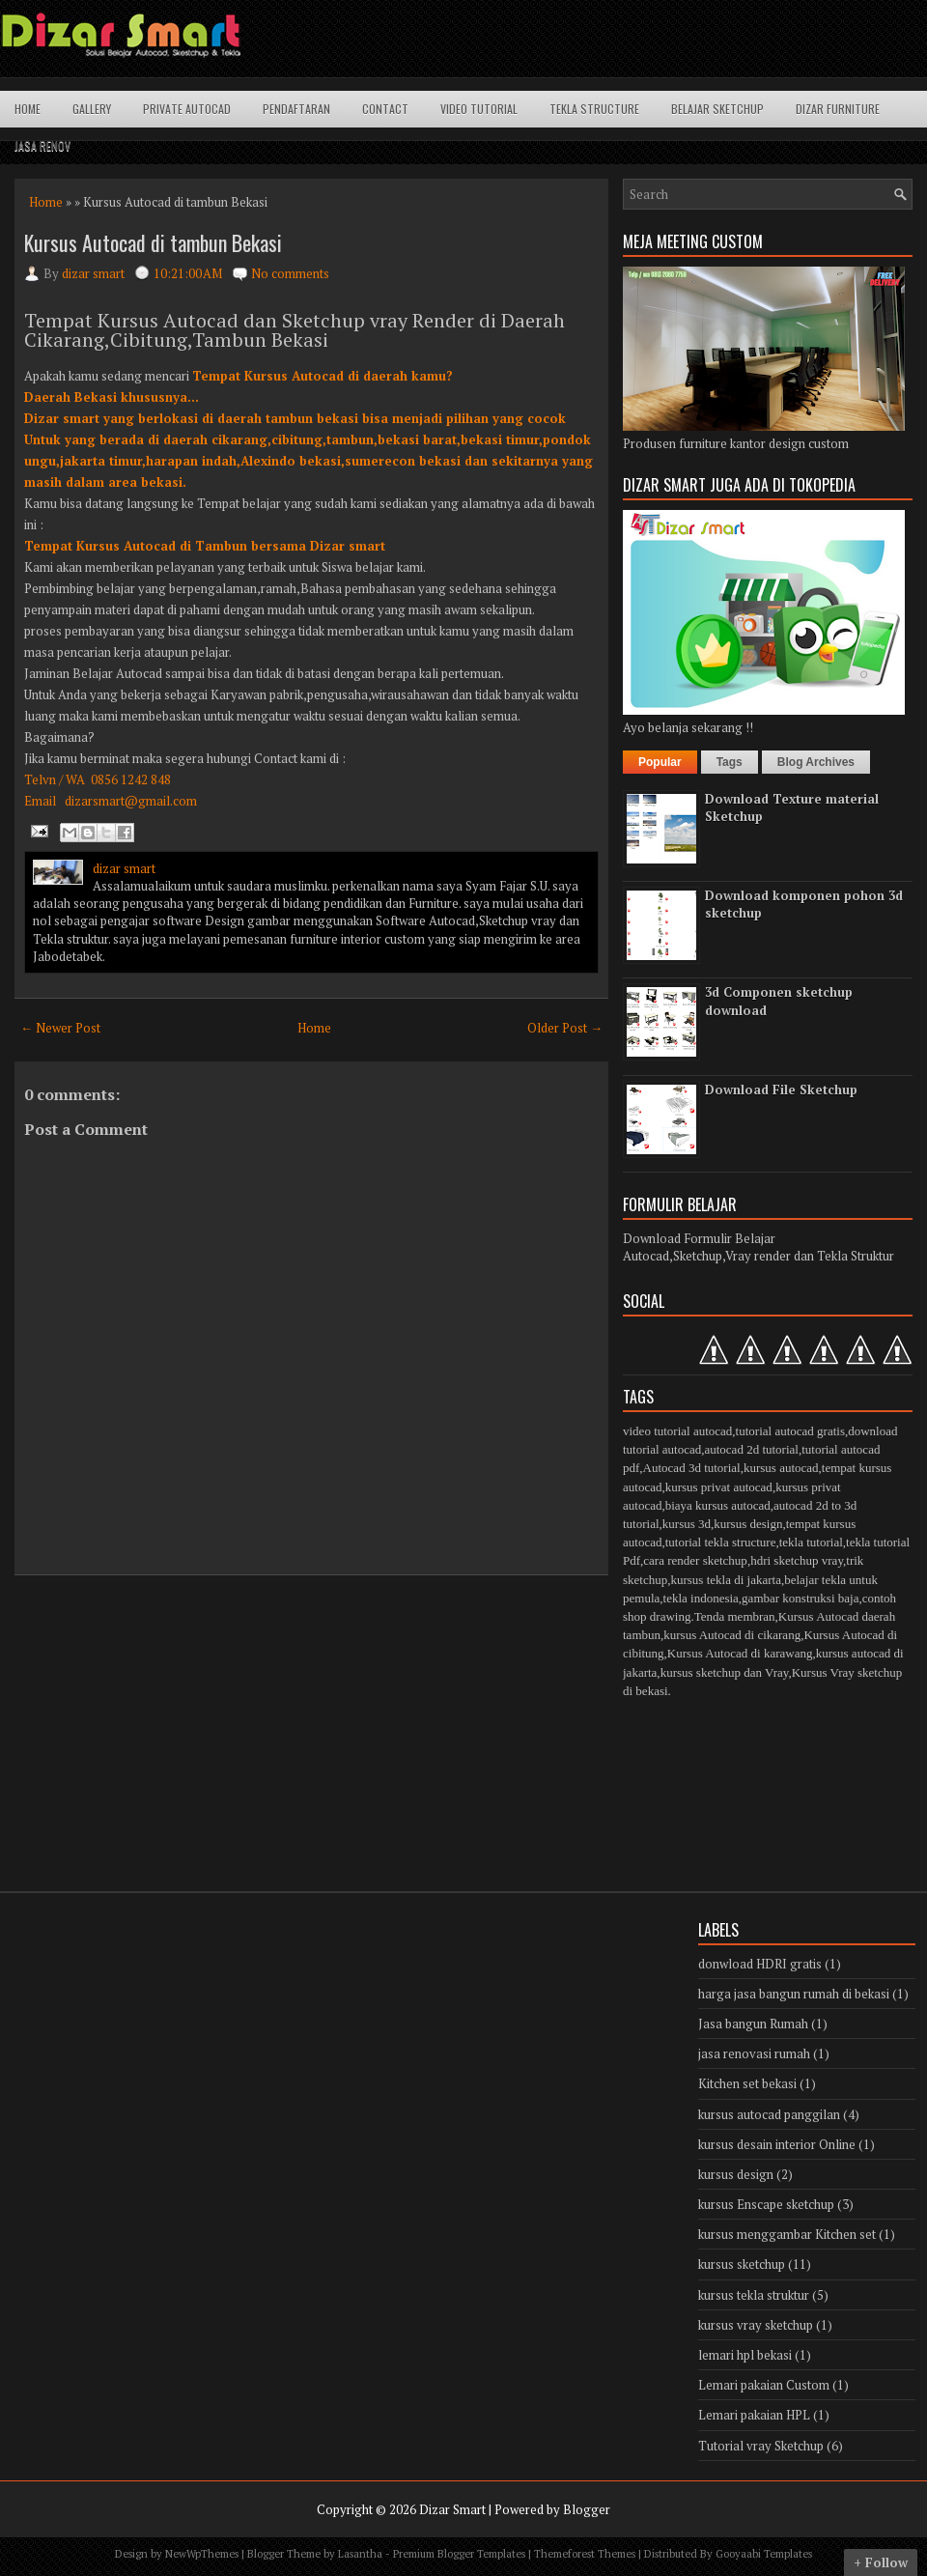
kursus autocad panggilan (769, 2114)
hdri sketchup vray (796, 1560)
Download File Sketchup (781, 1089)
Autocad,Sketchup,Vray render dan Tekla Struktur (758, 1255)
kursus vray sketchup (755, 2325)
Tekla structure (594, 108)
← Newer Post (60, 1027)
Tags (729, 762)
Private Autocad (187, 108)
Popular (660, 762)
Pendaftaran (296, 108)
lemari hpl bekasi (745, 2355)
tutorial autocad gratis (790, 1431)
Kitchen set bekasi (747, 2083)
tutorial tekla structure (720, 1542)
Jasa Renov (42, 145)
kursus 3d (686, 1523)
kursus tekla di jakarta (725, 1579)
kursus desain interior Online (777, 2144)
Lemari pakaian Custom (763, 2384)
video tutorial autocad (677, 1431)
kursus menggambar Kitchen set (787, 2234)
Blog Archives (816, 762)
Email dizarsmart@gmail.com (110, 800)
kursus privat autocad (718, 1487)
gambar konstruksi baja (800, 1598)
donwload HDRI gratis (760, 1963)
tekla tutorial (811, 1542)
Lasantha (360, 2554)
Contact (385, 108)
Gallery (91, 108)
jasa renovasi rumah (754, 2053)
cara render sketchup (695, 1560)
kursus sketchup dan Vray (724, 1672)
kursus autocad (781, 1467)
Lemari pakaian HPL (754, 2414)
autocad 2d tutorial (751, 1449)
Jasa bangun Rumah (753, 2023)
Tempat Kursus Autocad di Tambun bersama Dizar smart (204, 545)
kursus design (748, 1523)
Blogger (586, 2509)
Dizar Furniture (838, 108)
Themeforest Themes (584, 2554)
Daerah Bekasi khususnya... (111, 397)
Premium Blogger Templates (459, 2554)
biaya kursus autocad (718, 1505)
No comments (290, 273)
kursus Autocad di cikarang (732, 1635)
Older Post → (565, 1027)
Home (27, 108)
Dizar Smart (452, 2509)
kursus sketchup (741, 2264)
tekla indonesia (701, 1598)
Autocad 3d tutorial (692, 1467)
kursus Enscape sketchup (766, 2204)
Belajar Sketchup (717, 108)
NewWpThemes (202, 2554)
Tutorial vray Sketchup (761, 2445)
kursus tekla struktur (753, 2295)
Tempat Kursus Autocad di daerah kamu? (322, 375)
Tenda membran (734, 1616)
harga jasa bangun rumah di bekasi (793, 1993)
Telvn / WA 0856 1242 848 (97, 779)
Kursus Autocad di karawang (740, 1653)
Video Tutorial (479, 108)
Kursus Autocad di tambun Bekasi (153, 242)
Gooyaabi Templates (764, 2554)
